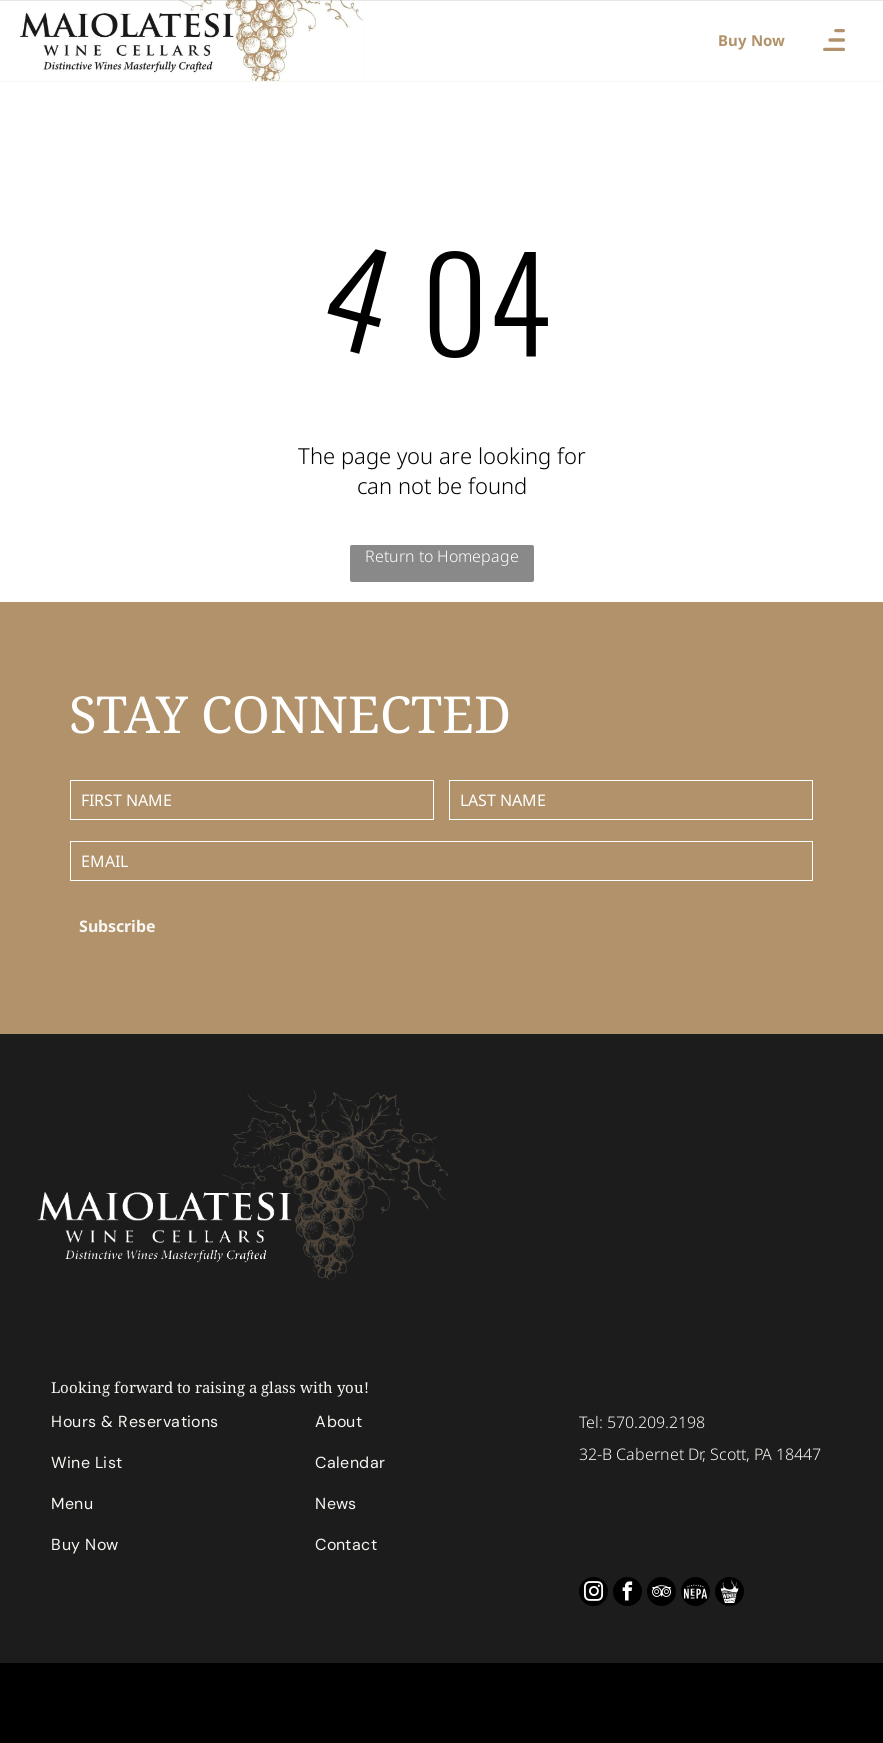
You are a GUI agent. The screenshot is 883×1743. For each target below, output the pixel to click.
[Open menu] (834, 40)
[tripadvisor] (661, 1594)
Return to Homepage (442, 556)
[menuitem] (167, 1426)
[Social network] (695, 1594)
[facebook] (627, 1594)
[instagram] (593, 1594)
